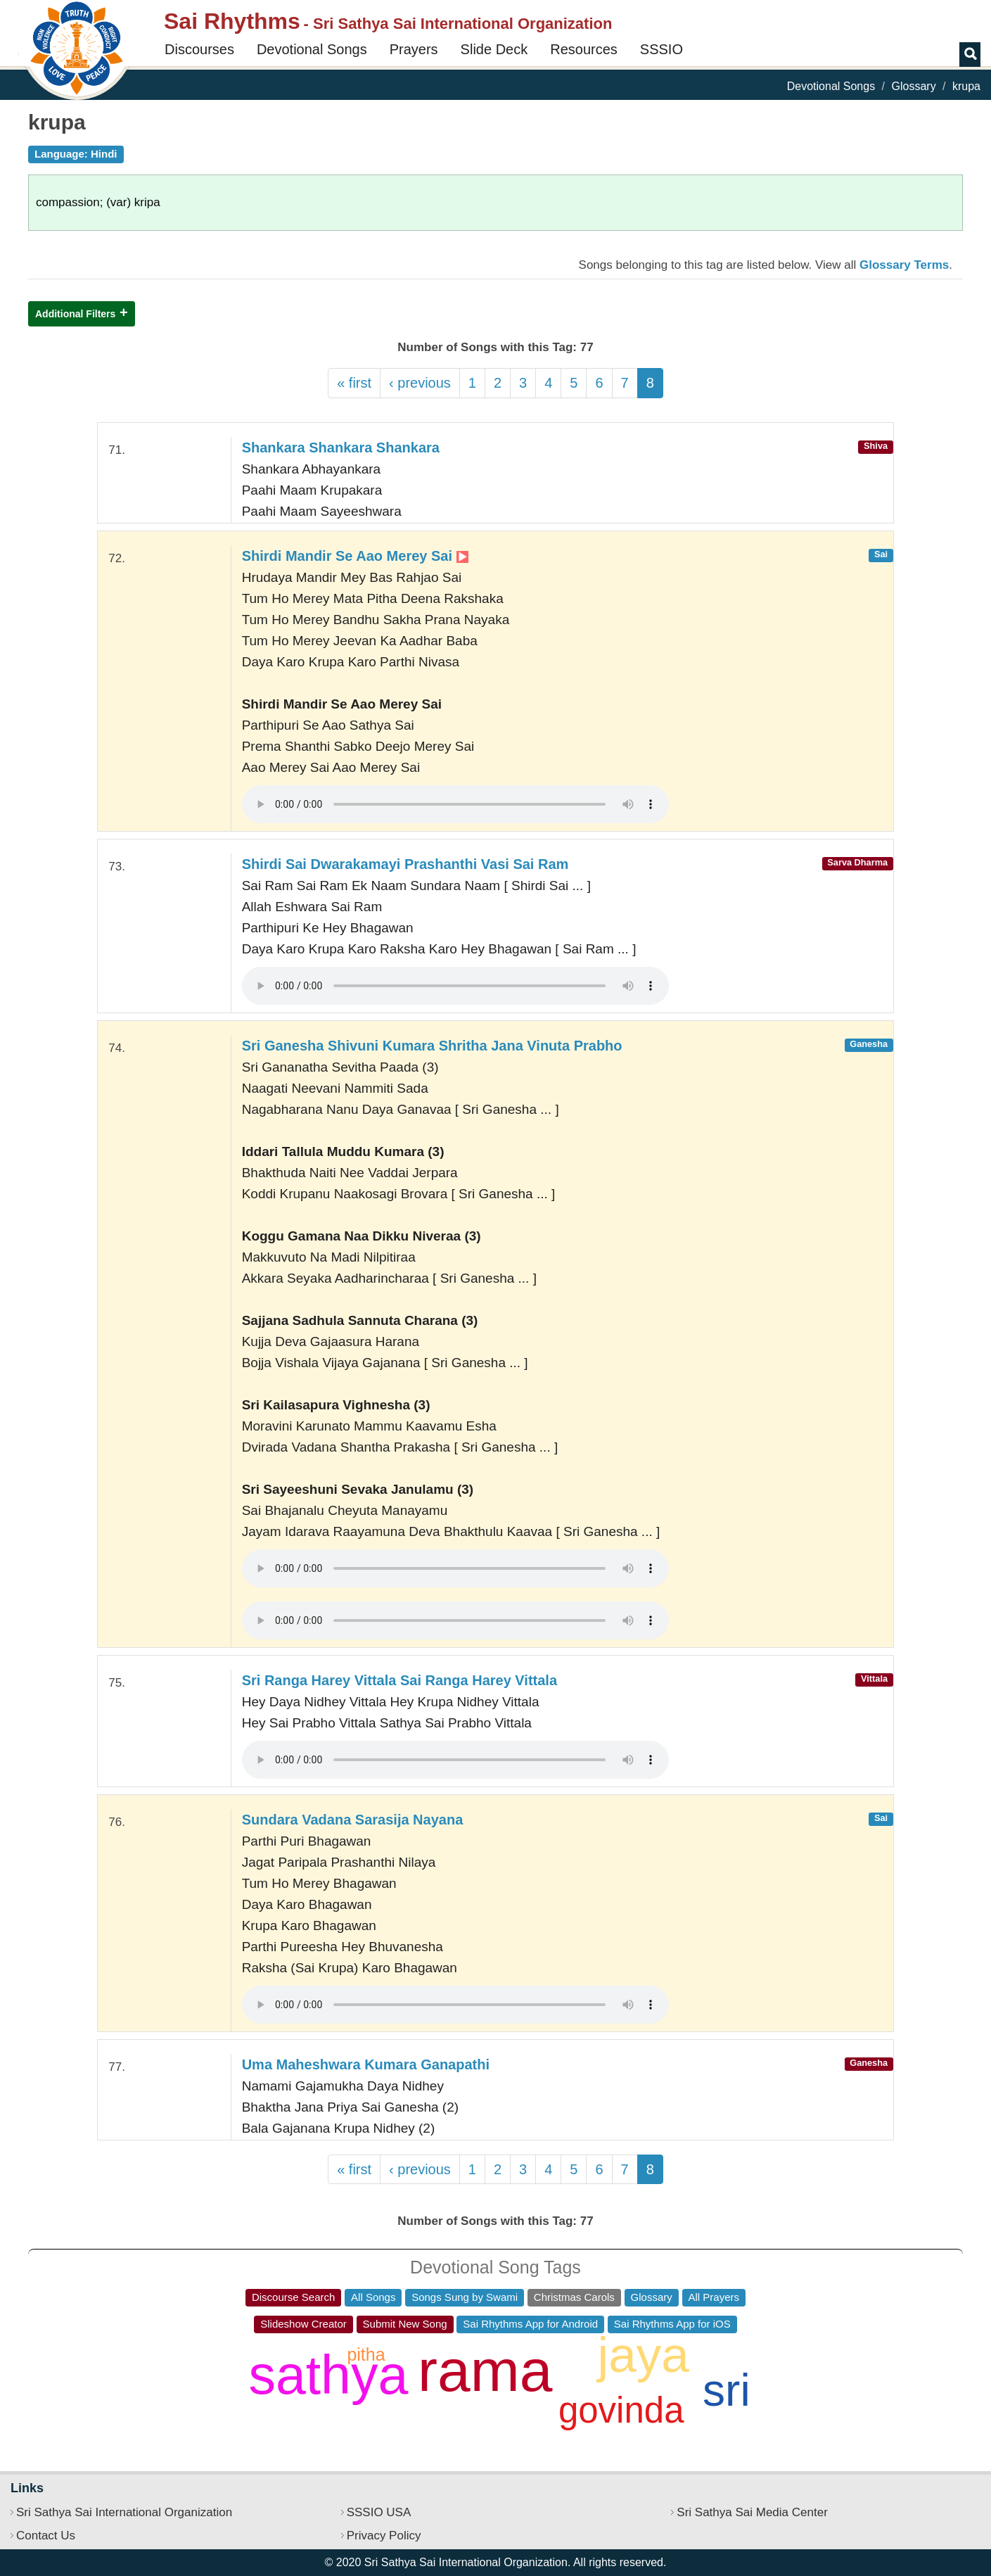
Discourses (199, 49)
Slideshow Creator (303, 2324)
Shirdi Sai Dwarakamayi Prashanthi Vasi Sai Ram (405, 864)
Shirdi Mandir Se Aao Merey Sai (355, 556)
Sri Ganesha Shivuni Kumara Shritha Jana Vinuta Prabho (432, 1045)
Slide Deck (494, 49)
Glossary (914, 86)
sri (726, 2390)
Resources (584, 49)
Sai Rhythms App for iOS (672, 2324)
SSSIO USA (379, 2512)
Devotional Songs (312, 49)
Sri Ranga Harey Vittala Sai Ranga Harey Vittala (399, 1680)
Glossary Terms (904, 265)
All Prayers (714, 2297)
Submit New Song (405, 2324)
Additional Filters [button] (75, 313)
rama (485, 2370)
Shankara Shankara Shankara (341, 447)
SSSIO (661, 49)
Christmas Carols (574, 2297)
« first (354, 383)
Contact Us (45, 2535)
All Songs (373, 2297)
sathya (328, 2375)
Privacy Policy (384, 2535)
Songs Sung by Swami (464, 2297)
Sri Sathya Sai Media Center (752, 2512)
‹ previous (420, 383)
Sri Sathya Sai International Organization (124, 2512)
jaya (643, 2355)
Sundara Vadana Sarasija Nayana (352, 1819)
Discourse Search (293, 2297)
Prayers (414, 49)
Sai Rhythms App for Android (530, 2324)
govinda (621, 2410)
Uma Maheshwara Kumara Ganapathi (366, 2064)
